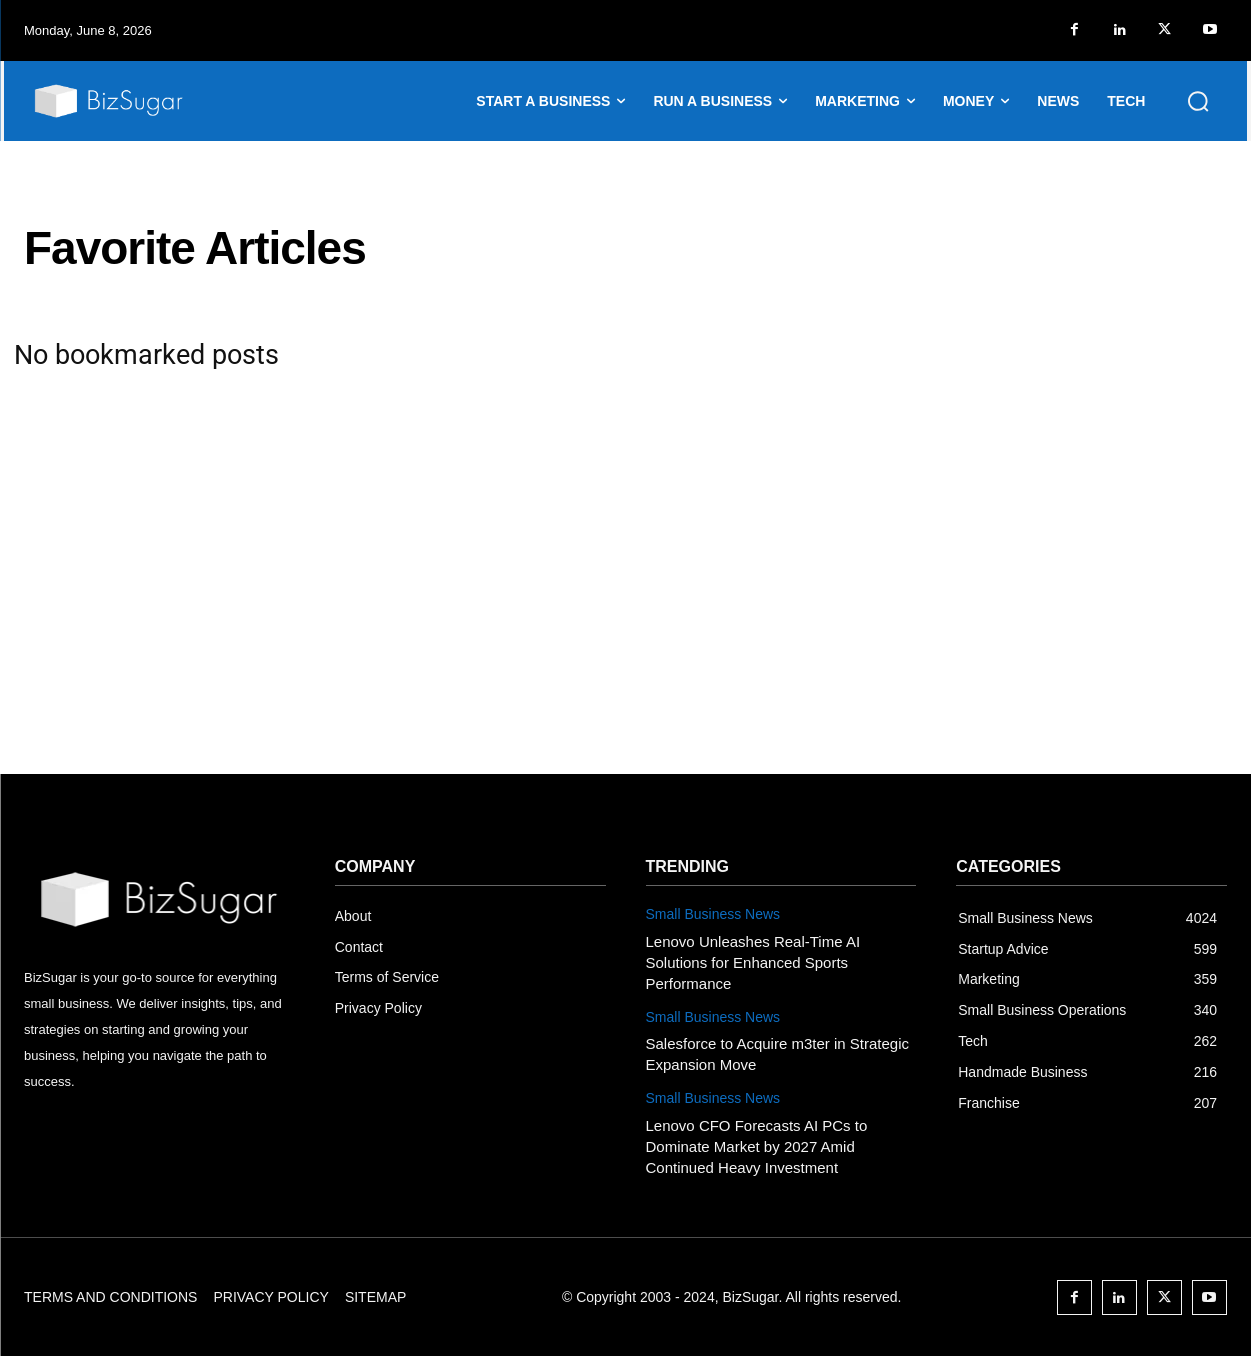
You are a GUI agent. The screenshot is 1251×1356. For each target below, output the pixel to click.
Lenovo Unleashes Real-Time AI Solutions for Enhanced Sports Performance (753, 962)
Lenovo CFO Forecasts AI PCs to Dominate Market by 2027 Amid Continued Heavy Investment (757, 1146)
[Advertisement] (626, 624)
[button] (1198, 101)
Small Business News (713, 914)
